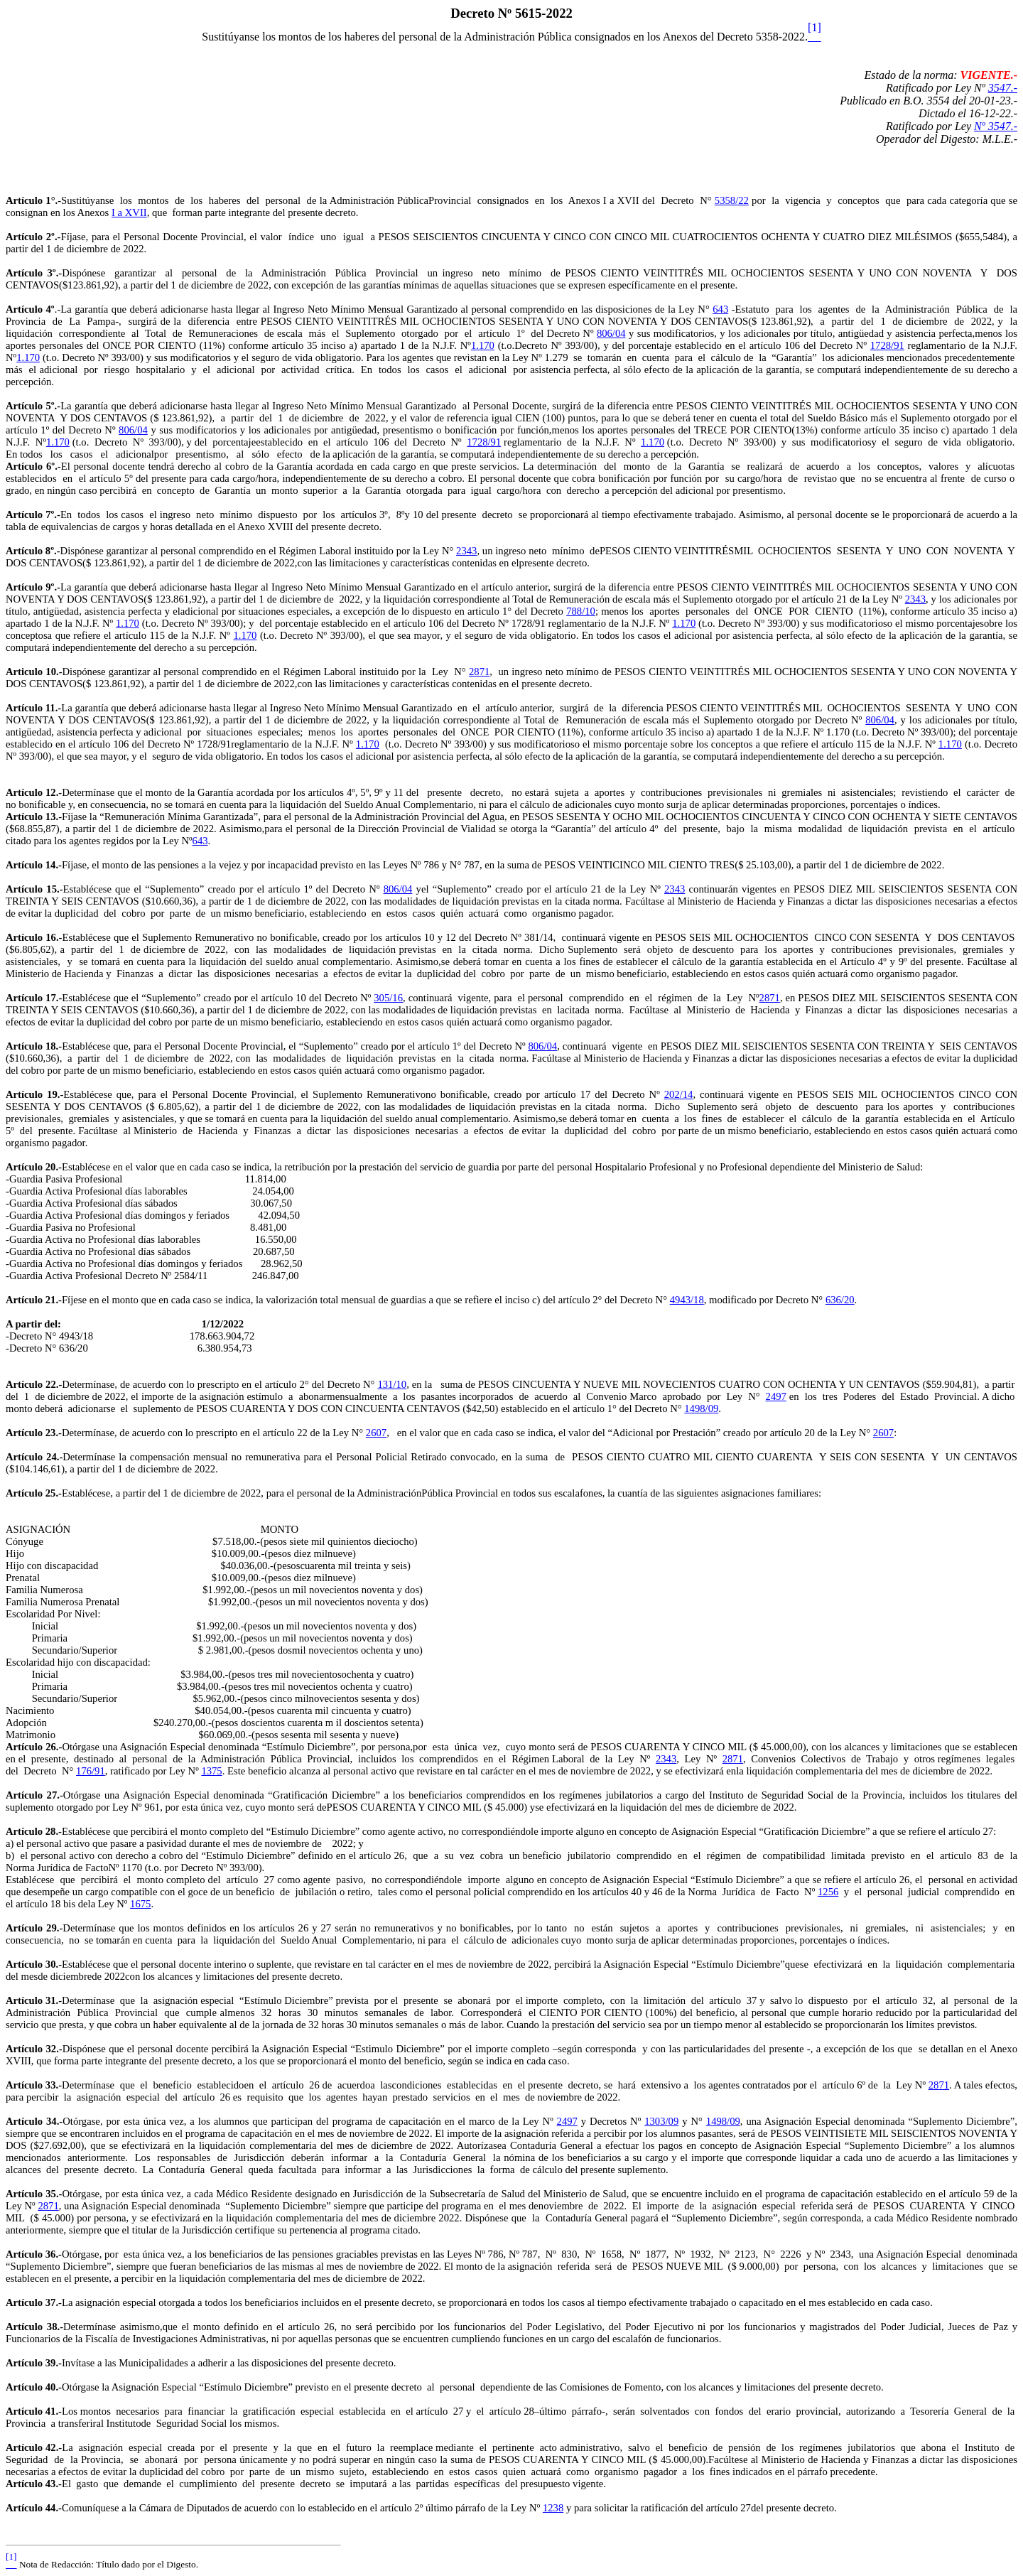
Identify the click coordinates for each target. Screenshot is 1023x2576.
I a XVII (129, 212)
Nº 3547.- (995, 126)
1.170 (482, 345)
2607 (376, 1432)
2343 (466, 550)
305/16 (388, 997)
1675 (140, 1903)
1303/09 (661, 2121)
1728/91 (887, 345)
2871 (479, 671)
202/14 (678, 1094)
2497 (776, 1396)
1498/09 (701, 1408)
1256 (828, 1891)
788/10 (580, 611)
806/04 (611, 333)
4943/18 (687, 1299)
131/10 (391, 1384)
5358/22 (732, 200)
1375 (211, 1771)
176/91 (90, 1771)
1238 (553, 2507)
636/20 (840, 1299)
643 (720, 309)
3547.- (1002, 88)
